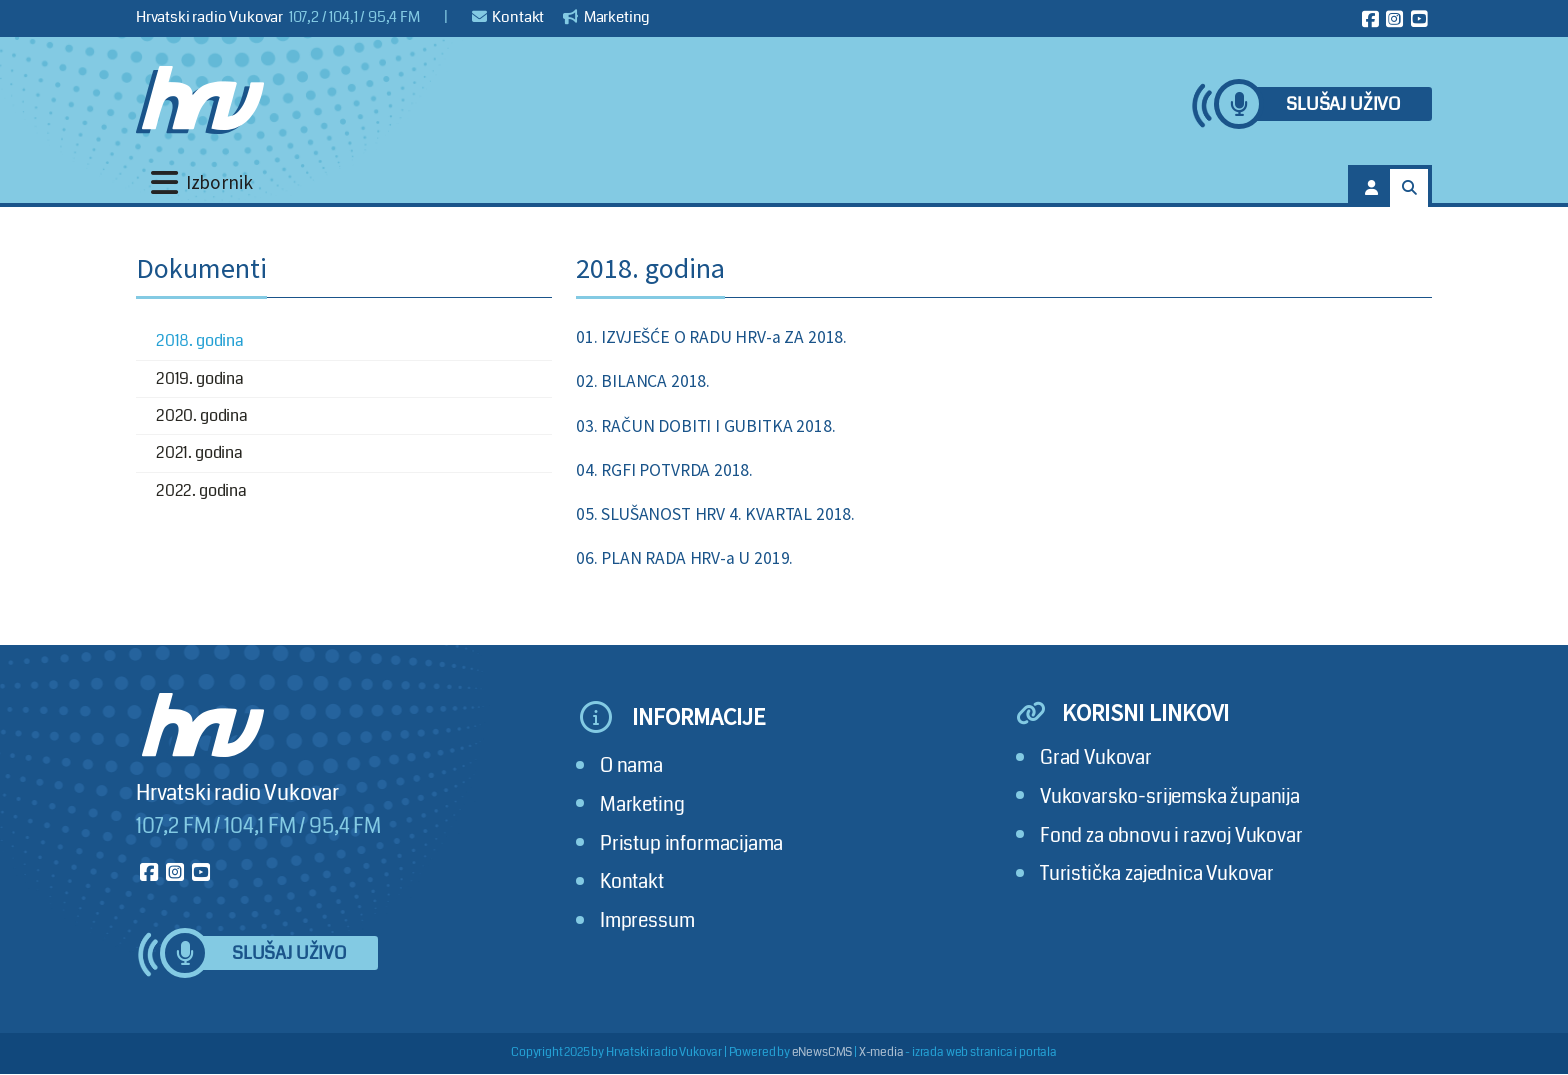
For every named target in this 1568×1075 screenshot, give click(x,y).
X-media (881, 1052)
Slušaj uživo (1343, 104)
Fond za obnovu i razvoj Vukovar (1171, 835)
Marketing (606, 17)
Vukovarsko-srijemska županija (1170, 796)
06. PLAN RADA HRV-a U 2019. (684, 558)
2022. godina (201, 490)
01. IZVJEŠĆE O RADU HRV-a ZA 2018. (711, 337)
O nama (631, 765)
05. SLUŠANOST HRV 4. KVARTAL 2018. (715, 514)
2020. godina (202, 415)
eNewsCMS (822, 1052)
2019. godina (200, 378)
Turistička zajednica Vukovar (1157, 873)
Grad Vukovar (1096, 757)
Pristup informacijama (691, 843)
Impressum (647, 920)
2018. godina (200, 340)
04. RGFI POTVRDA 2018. (664, 470)
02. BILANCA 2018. (643, 381)
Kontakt (508, 17)
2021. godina (199, 452)
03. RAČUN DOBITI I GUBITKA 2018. (705, 426)
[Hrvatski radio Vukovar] (200, 100)
